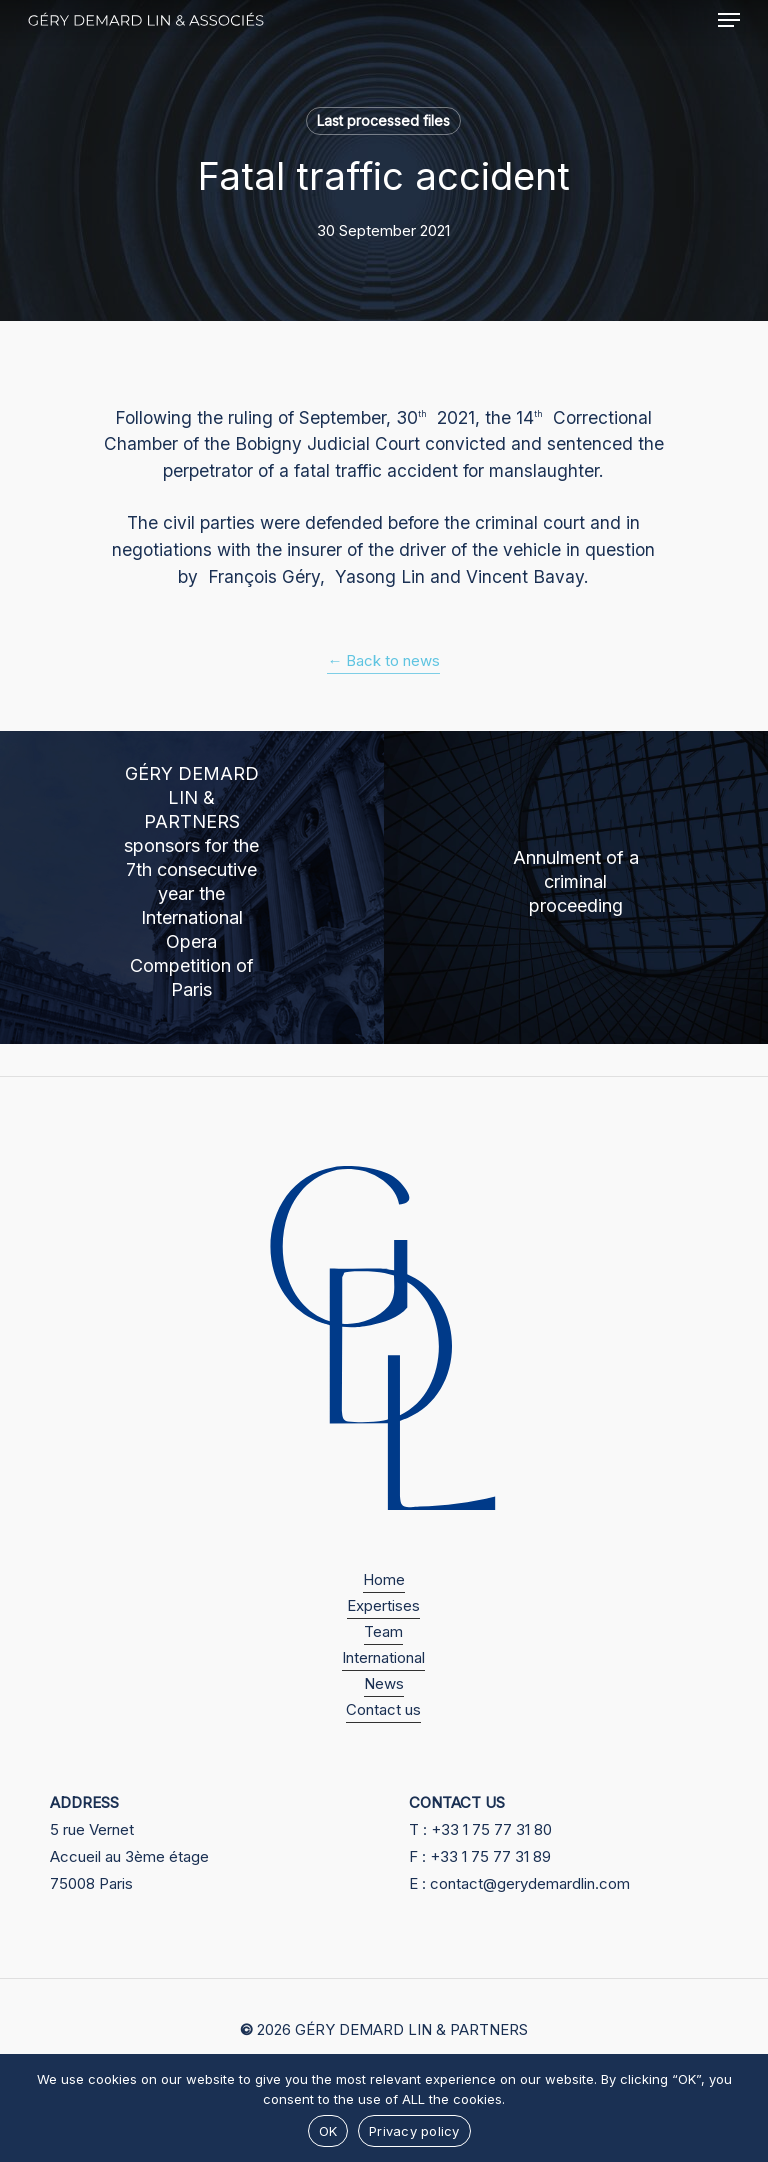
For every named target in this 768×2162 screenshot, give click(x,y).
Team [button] (383, 1631)
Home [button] (384, 1579)
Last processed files (383, 120)
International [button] (383, 1657)
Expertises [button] (383, 1605)
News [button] (384, 1683)
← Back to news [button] (383, 660)
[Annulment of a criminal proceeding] (576, 887)
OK (328, 2131)
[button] (729, 20)
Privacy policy (414, 2131)
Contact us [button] (383, 1709)
